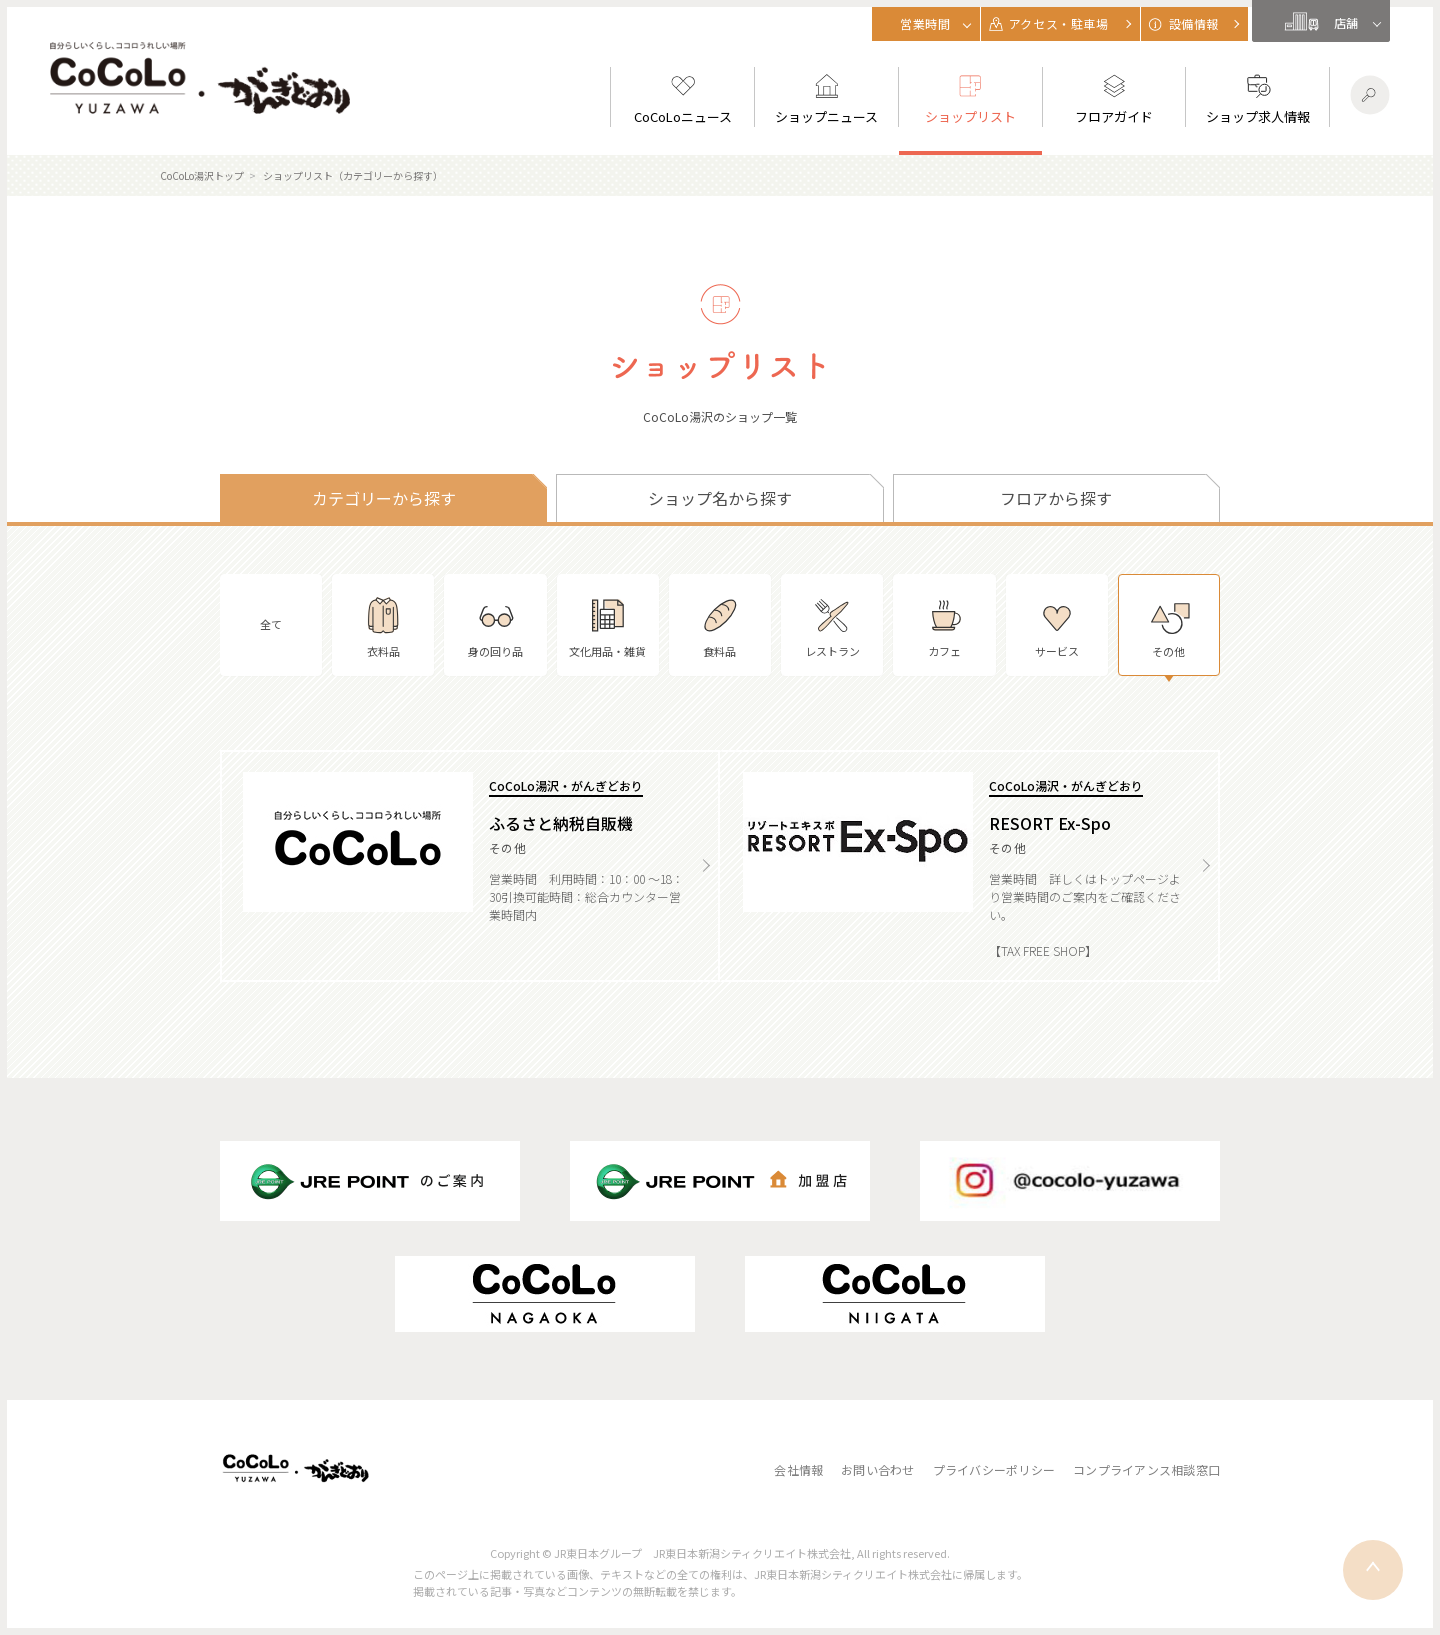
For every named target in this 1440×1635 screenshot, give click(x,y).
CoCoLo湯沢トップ (202, 175)
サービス (1057, 625)
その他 (1169, 625)
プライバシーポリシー (994, 1469)
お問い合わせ (877, 1469)
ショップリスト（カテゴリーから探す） (353, 175)
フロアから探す (1056, 498)
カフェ (944, 625)
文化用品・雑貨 (607, 625)
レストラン (832, 625)
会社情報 (798, 1469)
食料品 (720, 625)
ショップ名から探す (720, 498)
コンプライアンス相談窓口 (1146, 1469)
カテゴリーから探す (384, 498)
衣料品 (383, 625)
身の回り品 (495, 625)
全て (271, 624)
